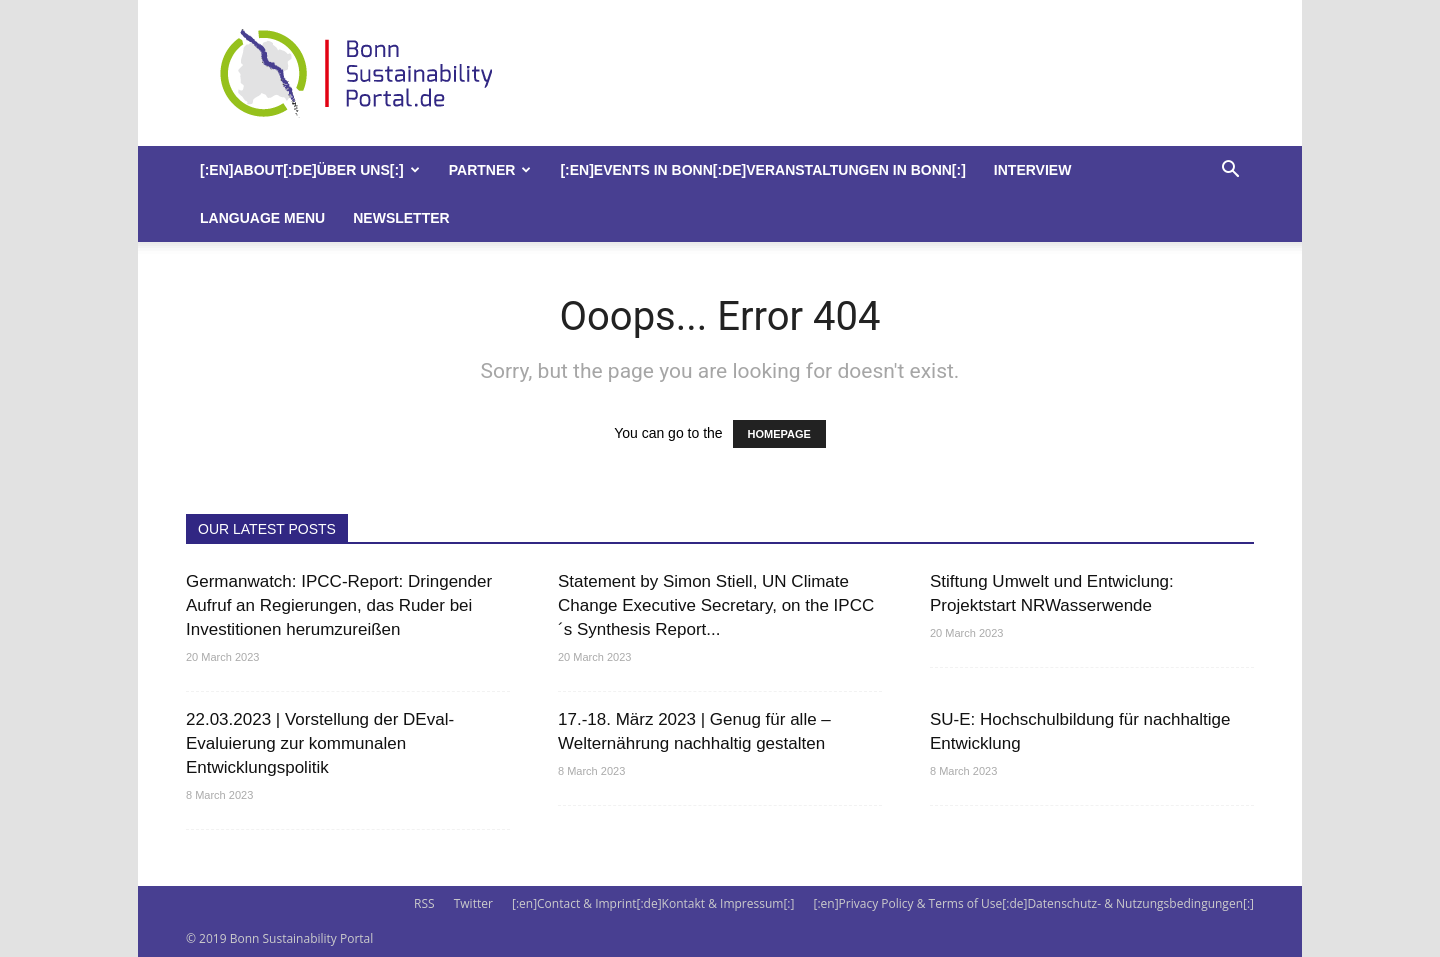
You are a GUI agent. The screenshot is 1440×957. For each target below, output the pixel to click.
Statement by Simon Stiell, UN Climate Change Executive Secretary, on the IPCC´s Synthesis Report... (716, 605)
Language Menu (262, 218)
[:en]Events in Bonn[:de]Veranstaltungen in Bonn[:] (762, 170)
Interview (1033, 170)
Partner (490, 170)
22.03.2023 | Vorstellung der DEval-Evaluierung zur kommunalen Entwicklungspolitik (320, 743)
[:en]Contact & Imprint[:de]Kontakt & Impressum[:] (653, 903)
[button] (1230, 171)
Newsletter (401, 218)
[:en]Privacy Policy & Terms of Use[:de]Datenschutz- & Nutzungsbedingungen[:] (1034, 903)
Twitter (473, 903)
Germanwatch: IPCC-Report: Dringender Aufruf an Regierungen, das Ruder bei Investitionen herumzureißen (339, 605)
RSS (424, 903)
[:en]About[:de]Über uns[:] (310, 170)
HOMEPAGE (779, 434)
